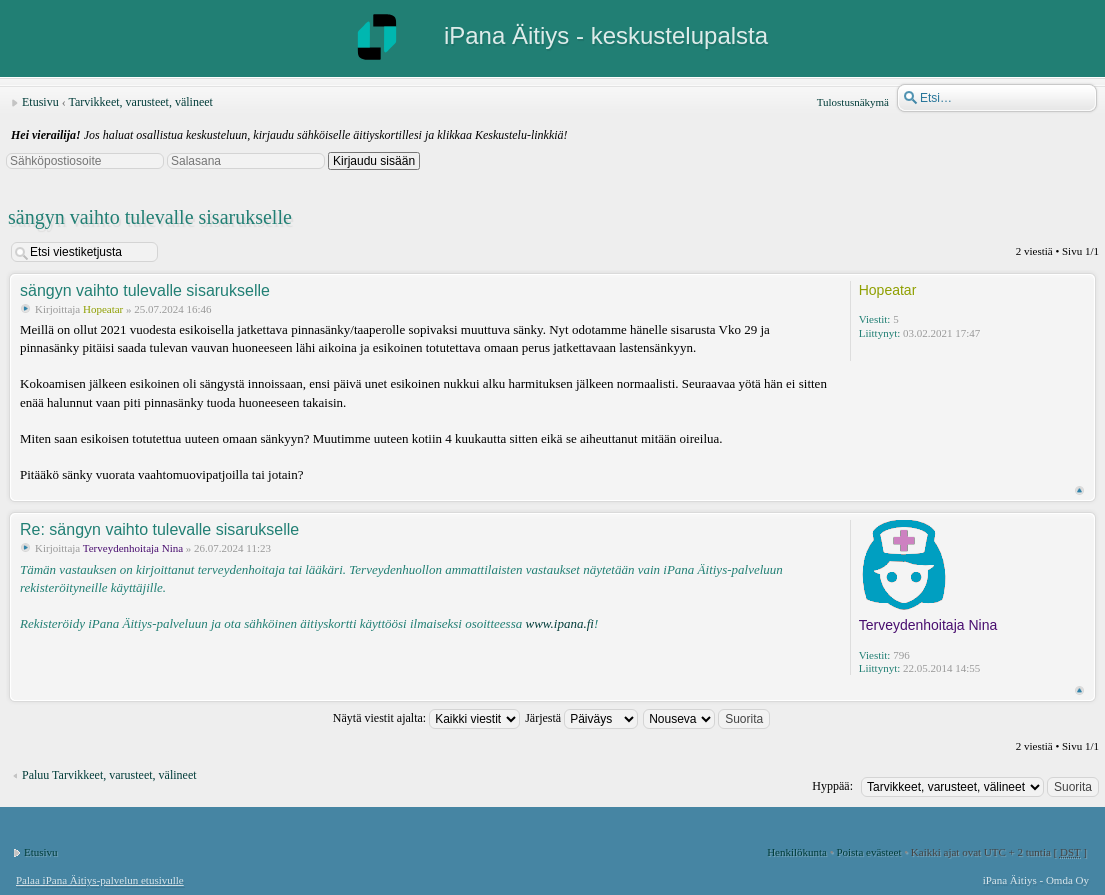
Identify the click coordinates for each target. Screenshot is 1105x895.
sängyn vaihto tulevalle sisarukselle (150, 217)
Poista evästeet (868, 852)
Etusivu (40, 102)
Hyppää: (832, 786)
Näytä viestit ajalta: (426, 718)
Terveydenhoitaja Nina (133, 548)
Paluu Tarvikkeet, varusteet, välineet (109, 775)
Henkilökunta (797, 852)
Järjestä (581, 718)
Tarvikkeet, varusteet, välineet (140, 102)
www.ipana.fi (559, 623)
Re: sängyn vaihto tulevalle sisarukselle (159, 529)
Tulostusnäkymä (853, 102)
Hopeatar (103, 309)
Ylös (1079, 490)
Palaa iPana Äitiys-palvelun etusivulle (100, 880)
